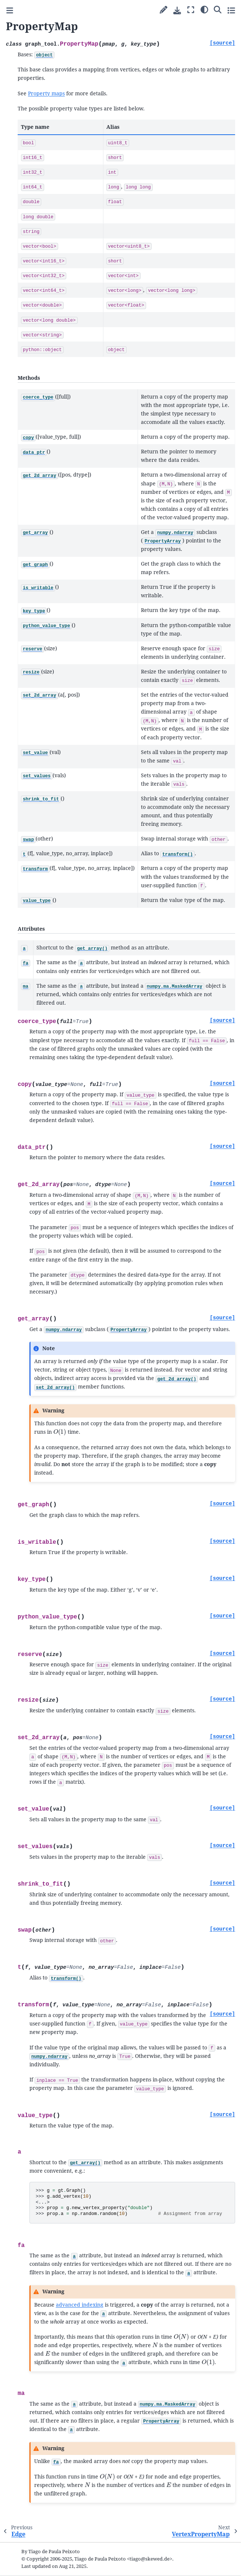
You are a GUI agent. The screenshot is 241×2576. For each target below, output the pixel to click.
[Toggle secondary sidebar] (231, 10)
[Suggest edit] (163, 10)
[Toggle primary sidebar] (10, 10)
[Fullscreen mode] (191, 10)
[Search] (217, 9)
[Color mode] (204, 9)
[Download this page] (177, 10)
